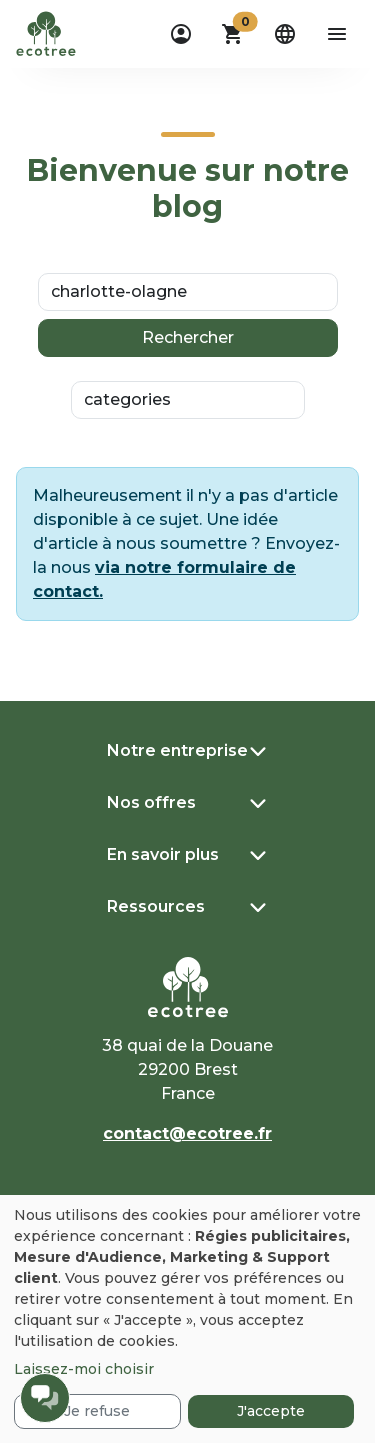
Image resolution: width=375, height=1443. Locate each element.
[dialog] (187, 1319)
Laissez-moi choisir (84, 1369)
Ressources (156, 906)
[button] (233, 34)
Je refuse (97, 1411)
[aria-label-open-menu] (337, 34)
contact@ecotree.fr (187, 1133)
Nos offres (151, 802)
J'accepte (271, 1411)
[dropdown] (181, 34)
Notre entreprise (177, 750)
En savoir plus (163, 854)
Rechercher (188, 337)
